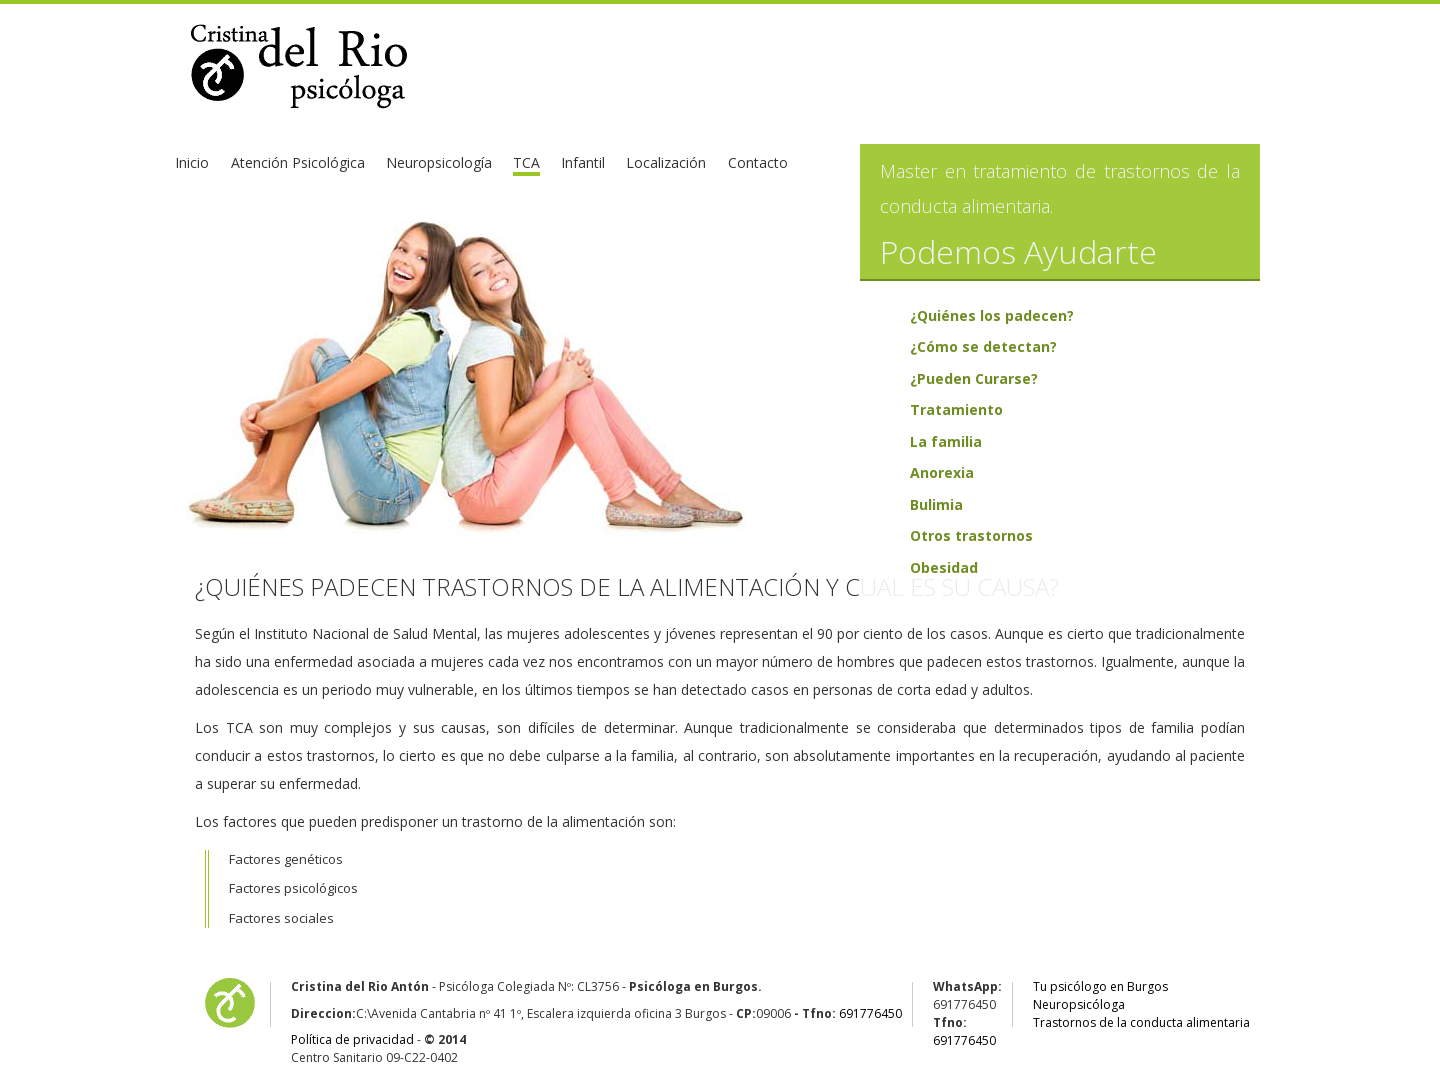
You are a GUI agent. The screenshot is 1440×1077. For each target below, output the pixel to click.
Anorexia (942, 472)
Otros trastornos (971, 535)
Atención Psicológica (298, 162)
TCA (526, 162)
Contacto (758, 162)
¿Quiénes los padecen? (992, 315)
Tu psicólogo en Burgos (1100, 986)
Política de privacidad (352, 1039)
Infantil (583, 162)
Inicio (192, 162)
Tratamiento (956, 409)
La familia (946, 441)
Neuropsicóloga (1079, 1004)
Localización (666, 162)
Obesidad (944, 567)
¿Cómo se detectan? (983, 346)
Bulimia (936, 504)
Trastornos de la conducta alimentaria (1141, 1022)
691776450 (870, 1013)
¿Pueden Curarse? (974, 378)
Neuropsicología (439, 162)
